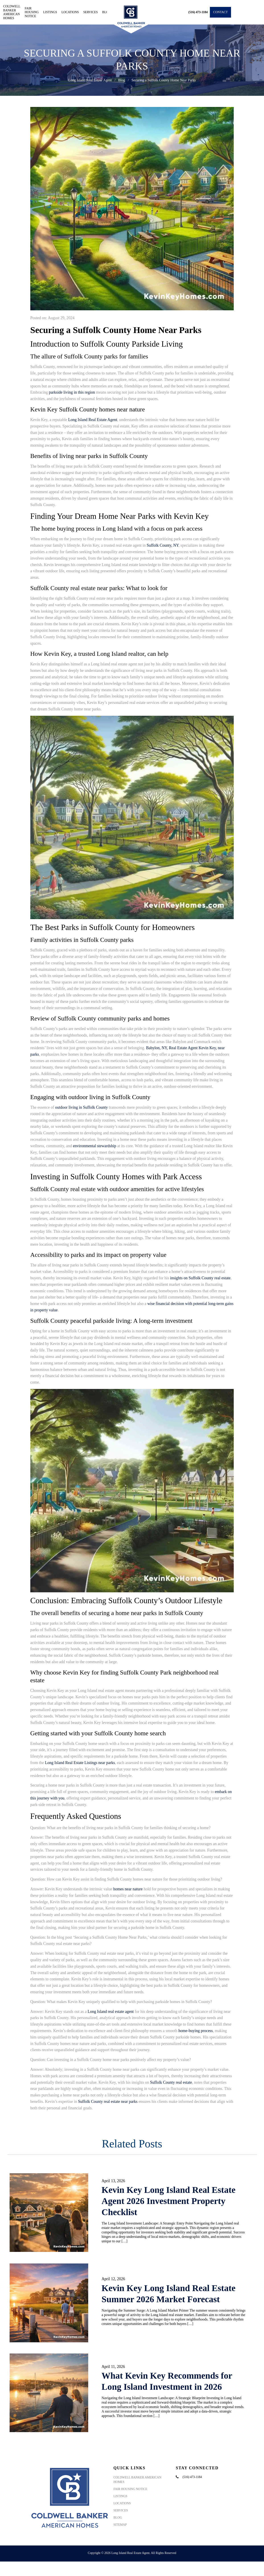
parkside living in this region (72, 392)
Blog (121, 80)
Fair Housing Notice (32, 12)
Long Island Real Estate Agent (90, 80)
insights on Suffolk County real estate (200, 1278)
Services (90, 12)
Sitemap (120, 2524)
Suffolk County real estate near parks (107, 2101)
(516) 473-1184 (192, 2477)
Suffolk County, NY (162, 545)
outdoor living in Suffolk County (81, 1107)
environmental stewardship (94, 1146)
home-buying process (195, 2030)
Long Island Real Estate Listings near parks (80, 1762)
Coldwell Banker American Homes (11, 12)
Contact (220, 12)
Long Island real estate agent (111, 2011)
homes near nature (128, 1889)
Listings (50, 12)
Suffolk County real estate (171, 2082)
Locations (70, 12)
